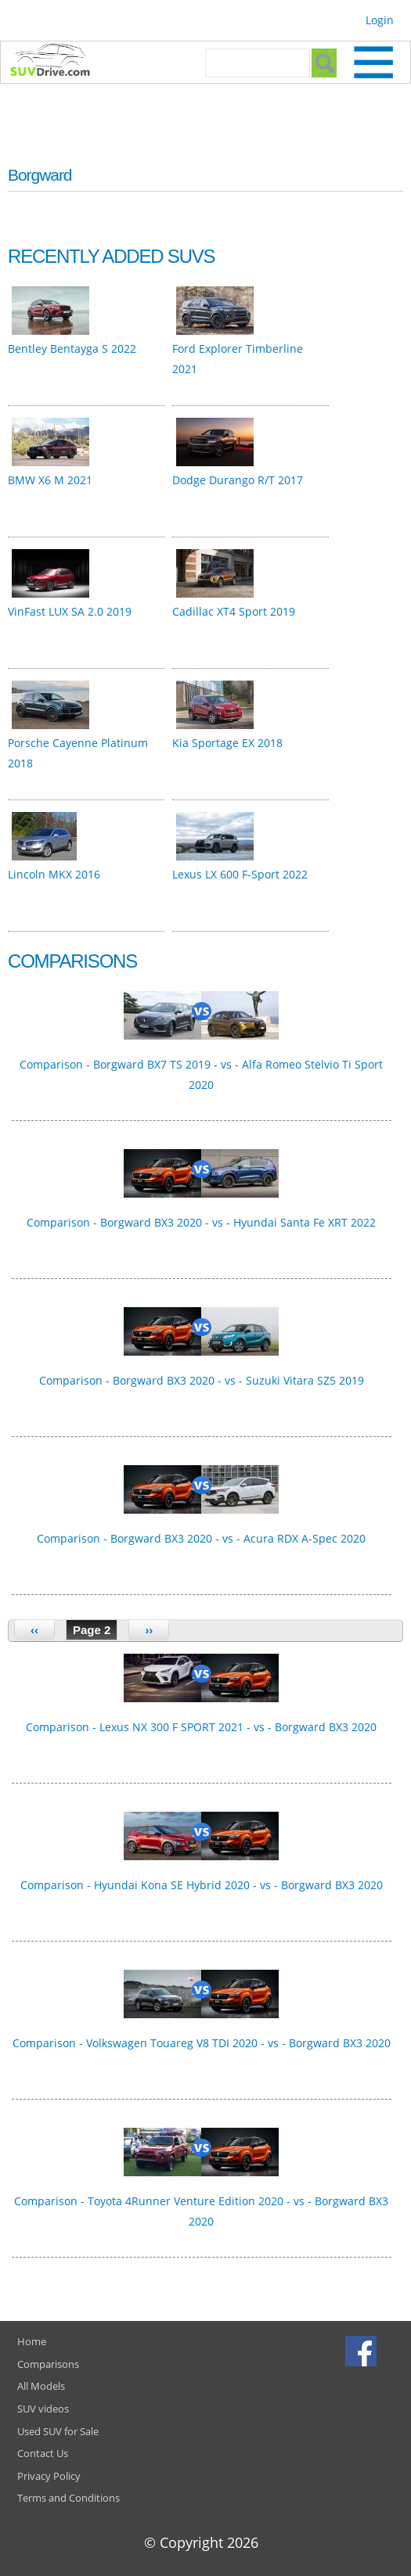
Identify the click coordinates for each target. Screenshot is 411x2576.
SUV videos (43, 2409)
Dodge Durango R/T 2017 (237, 479)
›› (149, 1629)
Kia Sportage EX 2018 (227, 742)
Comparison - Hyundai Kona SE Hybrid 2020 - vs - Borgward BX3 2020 (201, 1884)
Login (380, 20)
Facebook (363, 2350)
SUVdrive (58, 62)
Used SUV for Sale (58, 2431)
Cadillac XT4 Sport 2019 (233, 611)
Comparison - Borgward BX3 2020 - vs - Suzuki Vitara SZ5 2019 (201, 1380)
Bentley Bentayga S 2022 (72, 348)
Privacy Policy (49, 2476)
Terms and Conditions (68, 2498)
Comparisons (48, 2364)
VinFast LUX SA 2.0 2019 (70, 611)
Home (31, 2341)
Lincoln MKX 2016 (54, 874)
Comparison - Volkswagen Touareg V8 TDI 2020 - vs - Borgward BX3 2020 (202, 2042)
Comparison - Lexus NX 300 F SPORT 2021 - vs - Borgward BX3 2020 (201, 1726)
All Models (41, 2386)
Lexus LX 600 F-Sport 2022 (240, 874)
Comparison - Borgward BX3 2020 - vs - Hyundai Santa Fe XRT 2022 (201, 1222)
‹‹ (34, 1629)
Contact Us (42, 2453)
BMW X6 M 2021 (50, 479)
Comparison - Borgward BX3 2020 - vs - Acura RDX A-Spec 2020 (201, 1538)
